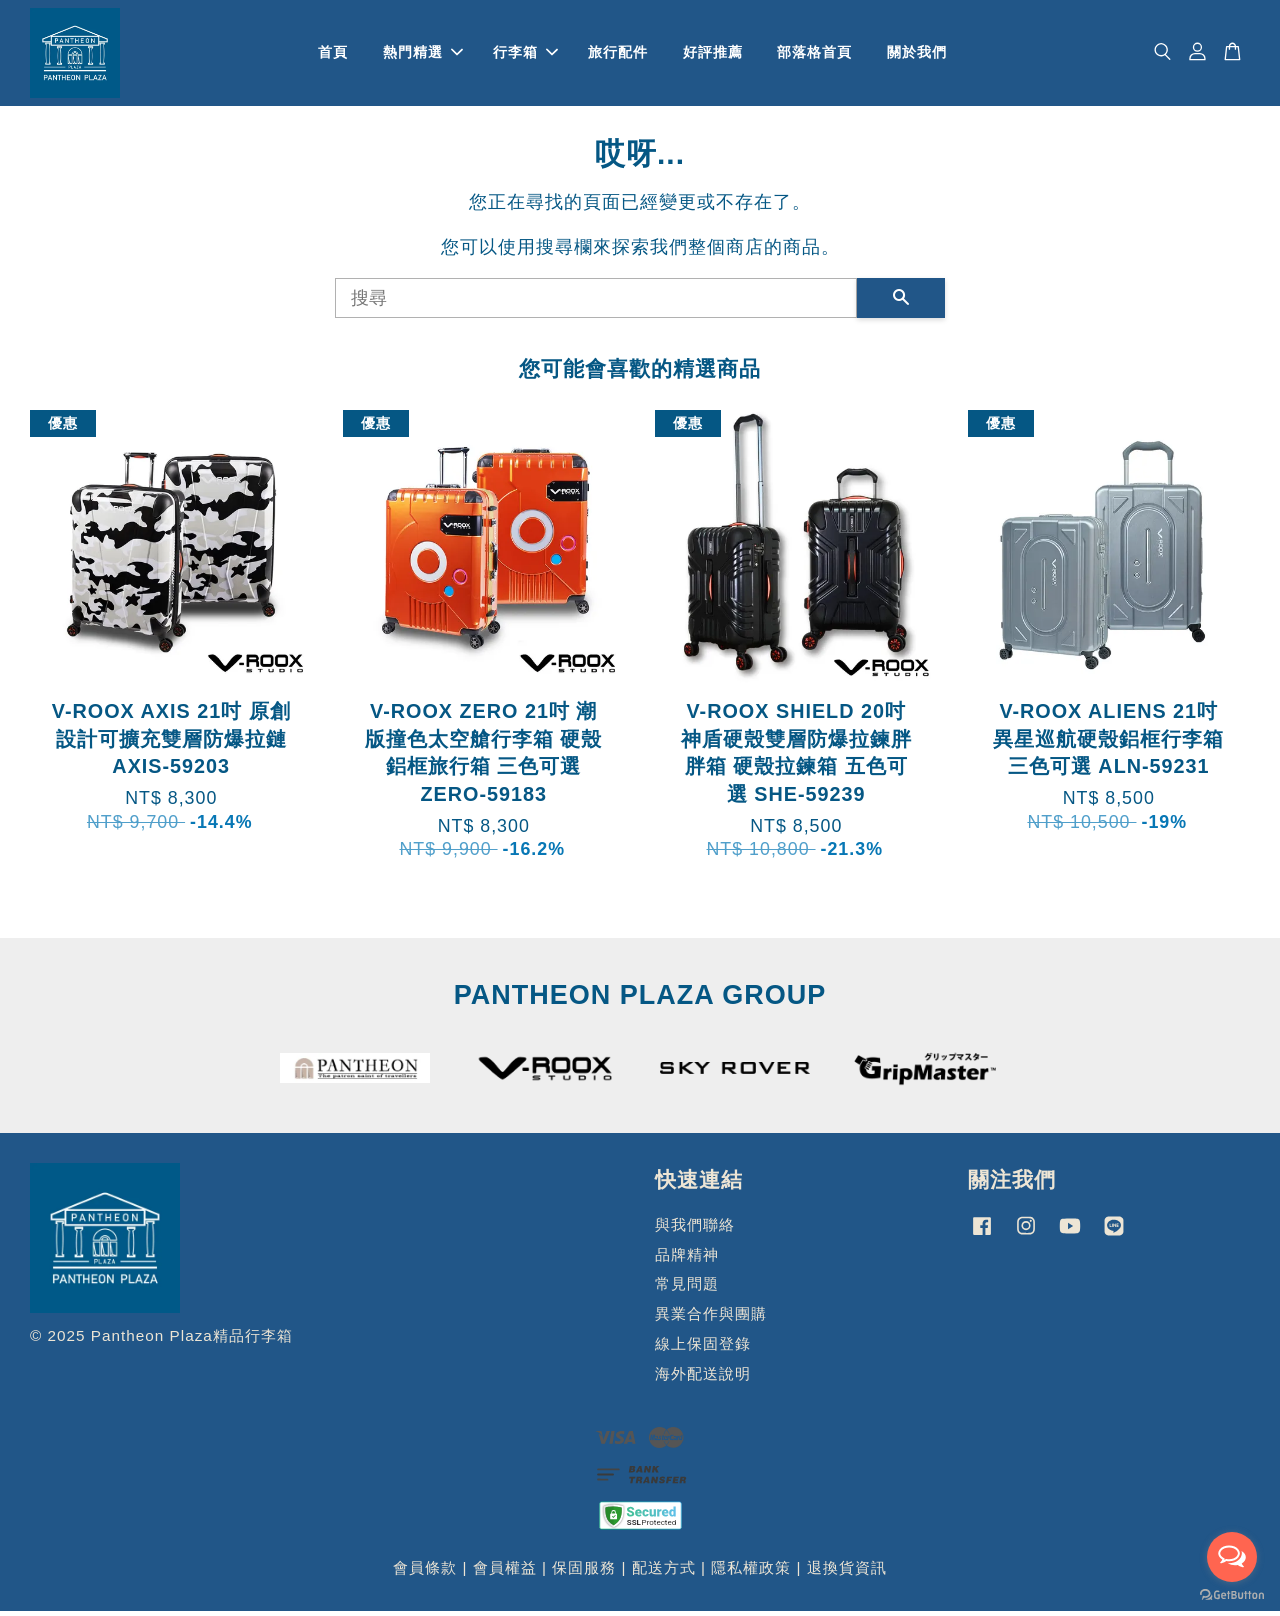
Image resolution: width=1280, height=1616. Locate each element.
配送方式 (664, 1572)
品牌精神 (687, 1258)
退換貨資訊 (847, 1572)
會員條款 (425, 1572)
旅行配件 (618, 54)
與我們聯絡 (695, 1228)
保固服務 (584, 1572)
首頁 (333, 54)
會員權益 (505, 1572)
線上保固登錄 (703, 1347)
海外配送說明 (703, 1377)
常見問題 (687, 1288)
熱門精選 (423, 54)
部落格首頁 (814, 54)
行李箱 (525, 54)
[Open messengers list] (1232, 1557)
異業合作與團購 (711, 1318)
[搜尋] (596, 302)
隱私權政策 (751, 1572)
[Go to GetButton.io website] (1232, 1595)
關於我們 (917, 54)
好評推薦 (713, 54)
